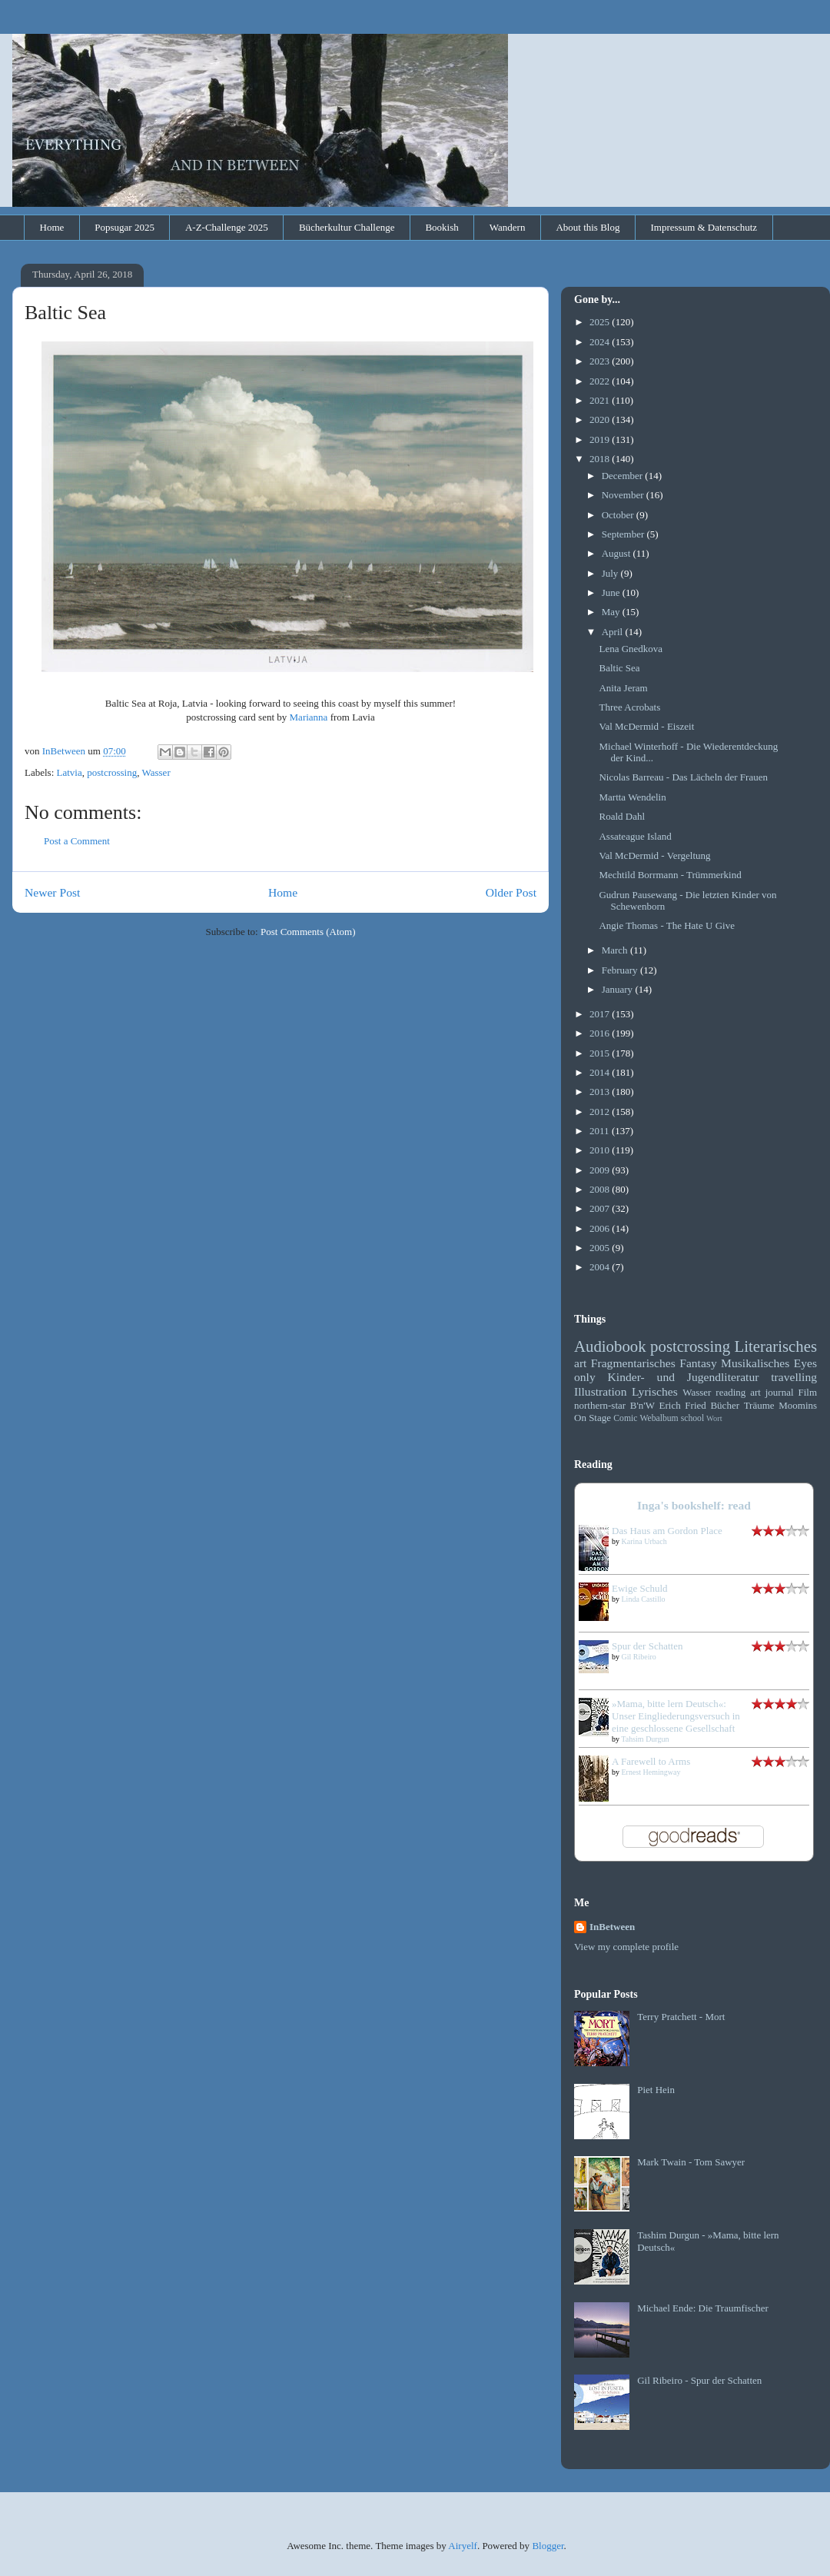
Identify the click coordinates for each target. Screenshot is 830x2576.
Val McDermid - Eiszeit (646, 726)
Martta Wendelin (632, 797)
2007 (600, 1208)
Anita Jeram (623, 688)
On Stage (592, 1417)
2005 (600, 1247)
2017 (600, 1014)
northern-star (600, 1405)
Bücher (724, 1405)
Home (52, 227)
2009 (600, 1170)
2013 (600, 1091)
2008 (600, 1189)
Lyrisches (655, 1391)
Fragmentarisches (633, 1363)
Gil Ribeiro (639, 1656)
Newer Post (52, 892)
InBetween (612, 1926)
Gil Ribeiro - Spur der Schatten (699, 2380)
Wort (714, 1418)
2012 (600, 1111)
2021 (600, 400)
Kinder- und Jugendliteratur (683, 1376)
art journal (771, 1392)
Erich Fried (682, 1405)
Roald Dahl (622, 816)
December (624, 475)
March (616, 950)
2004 (600, 1267)
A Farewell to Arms (651, 1761)
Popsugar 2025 (124, 227)
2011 (600, 1131)
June (612, 592)
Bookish (441, 227)
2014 (600, 1072)
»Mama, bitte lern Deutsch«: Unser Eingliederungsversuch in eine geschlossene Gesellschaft (676, 1716)
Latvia (69, 772)
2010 (600, 1150)
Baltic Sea (619, 668)
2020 (600, 419)
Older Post (511, 892)
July (611, 573)
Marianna (309, 717)
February (621, 970)
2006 (600, 1228)
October (619, 515)
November (624, 495)
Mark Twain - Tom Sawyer (691, 2162)
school (693, 1418)
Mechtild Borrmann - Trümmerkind (670, 874)
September (624, 534)
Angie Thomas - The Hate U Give (666, 925)
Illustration (600, 1391)
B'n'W (642, 1405)
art (580, 1363)
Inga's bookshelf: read (694, 1505)
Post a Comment (77, 841)
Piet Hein (656, 2089)
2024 (600, 342)
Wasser (156, 772)
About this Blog (587, 227)
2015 (600, 1053)
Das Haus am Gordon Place (667, 1530)
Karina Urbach (644, 1541)
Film (807, 1392)
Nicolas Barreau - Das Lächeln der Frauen (683, 777)
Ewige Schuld (640, 1588)
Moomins (798, 1405)
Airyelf (462, 2545)
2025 (600, 322)
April (614, 631)
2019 (600, 439)
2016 (600, 1033)
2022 (600, 381)
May (612, 611)
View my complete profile (626, 1946)
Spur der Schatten (647, 1646)
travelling (794, 1376)
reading (730, 1392)
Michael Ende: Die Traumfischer (703, 2308)
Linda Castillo (644, 1599)
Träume (759, 1405)
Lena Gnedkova (630, 648)
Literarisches (776, 1346)
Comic (625, 1418)
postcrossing (112, 772)
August (617, 553)
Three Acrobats (629, 707)
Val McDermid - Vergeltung (654, 855)
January (619, 989)
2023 (600, 361)
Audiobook (610, 1346)
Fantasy (698, 1363)
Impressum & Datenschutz (703, 227)
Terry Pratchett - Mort (681, 2016)
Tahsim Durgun (645, 1739)
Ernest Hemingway (651, 1772)
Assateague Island (635, 836)
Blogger (547, 2545)
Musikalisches (755, 1363)
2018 (600, 458)
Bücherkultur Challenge (347, 227)
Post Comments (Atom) (308, 931)
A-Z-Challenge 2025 (226, 227)
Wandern (508, 227)
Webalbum (658, 1418)
